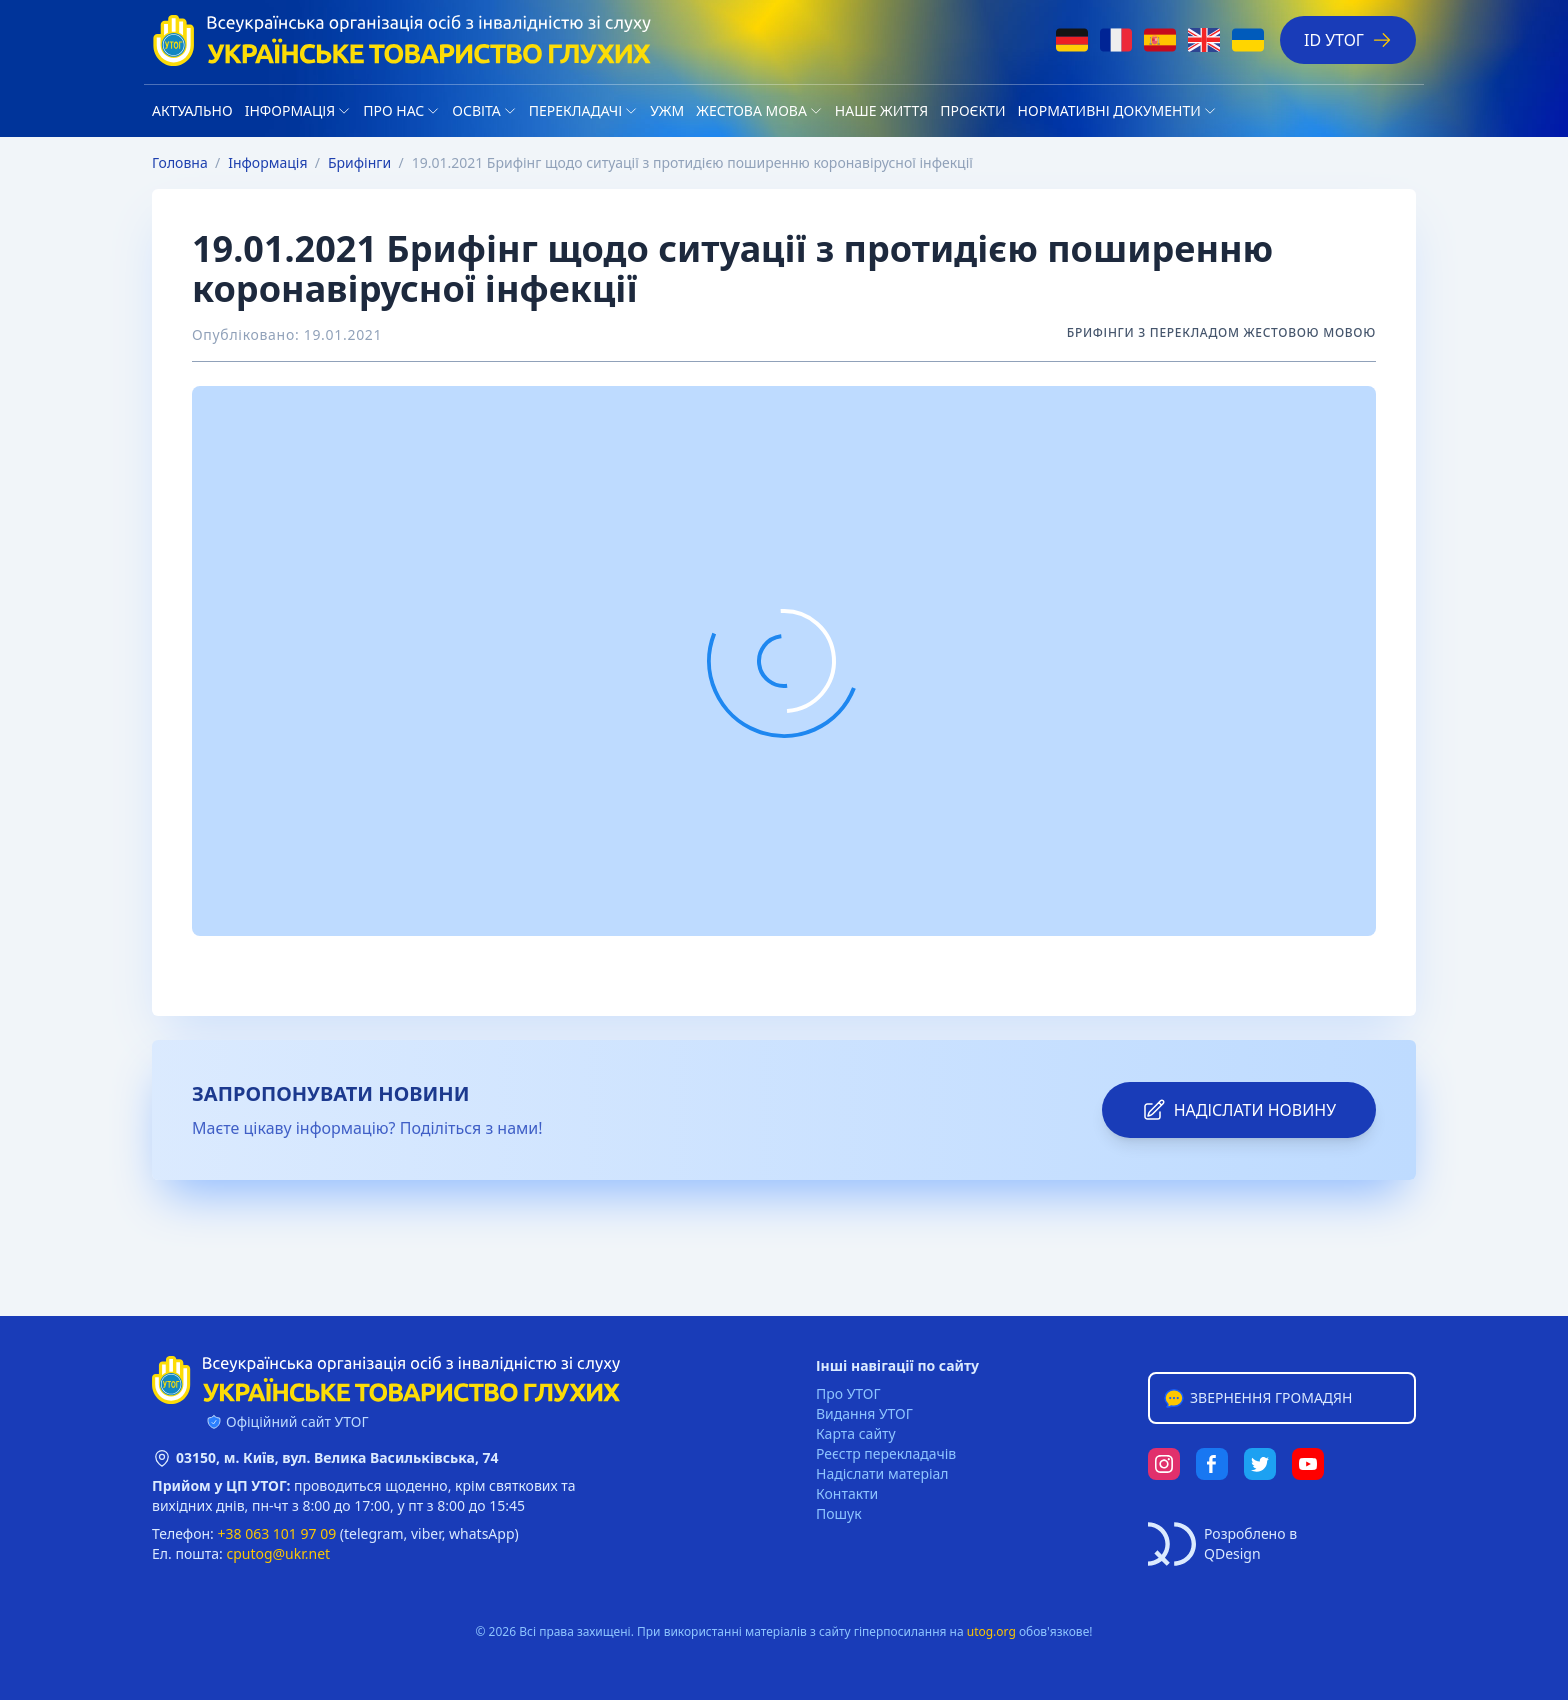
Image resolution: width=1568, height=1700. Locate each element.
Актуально (192, 110)
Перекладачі (575, 110)
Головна (180, 162)
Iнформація (290, 110)
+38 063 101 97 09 (277, 1533)
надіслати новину (1239, 1110)
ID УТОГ (1348, 40)
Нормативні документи (1109, 110)
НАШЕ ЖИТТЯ (881, 110)
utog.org (991, 1631)
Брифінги (359, 162)
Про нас (393, 110)
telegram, (375, 1533)
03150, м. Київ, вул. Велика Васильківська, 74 (337, 1457)
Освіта (476, 110)
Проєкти (972, 110)
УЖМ (667, 110)
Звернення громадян (1257, 1398)
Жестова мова (751, 110)
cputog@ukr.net (278, 1553)
